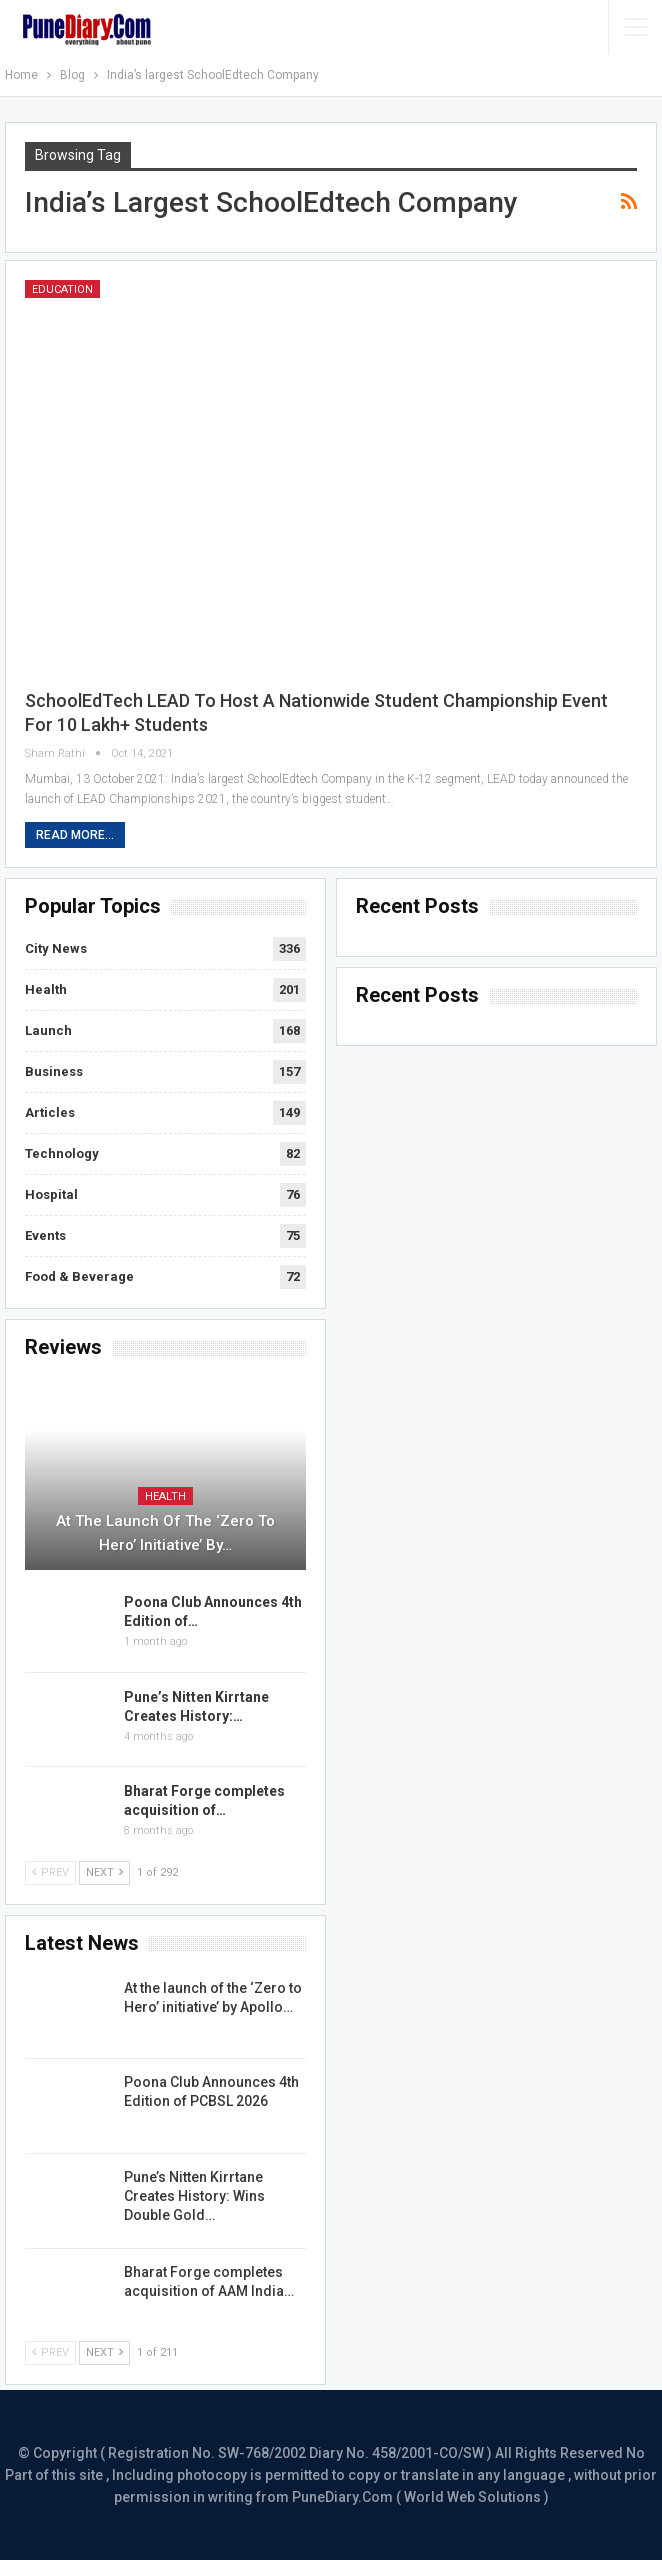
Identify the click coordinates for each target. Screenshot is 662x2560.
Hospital (51, 1194)
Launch (48, 1030)
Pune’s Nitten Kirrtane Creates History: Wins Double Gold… (194, 2196)
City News (56, 948)
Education (62, 289)
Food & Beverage (79, 1276)
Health (46, 989)
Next (104, 1872)
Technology (62, 1153)
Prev (50, 1872)
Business (54, 1071)
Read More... (75, 835)
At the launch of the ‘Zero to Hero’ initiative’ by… (165, 1533)
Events (45, 1235)
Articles (50, 1112)
